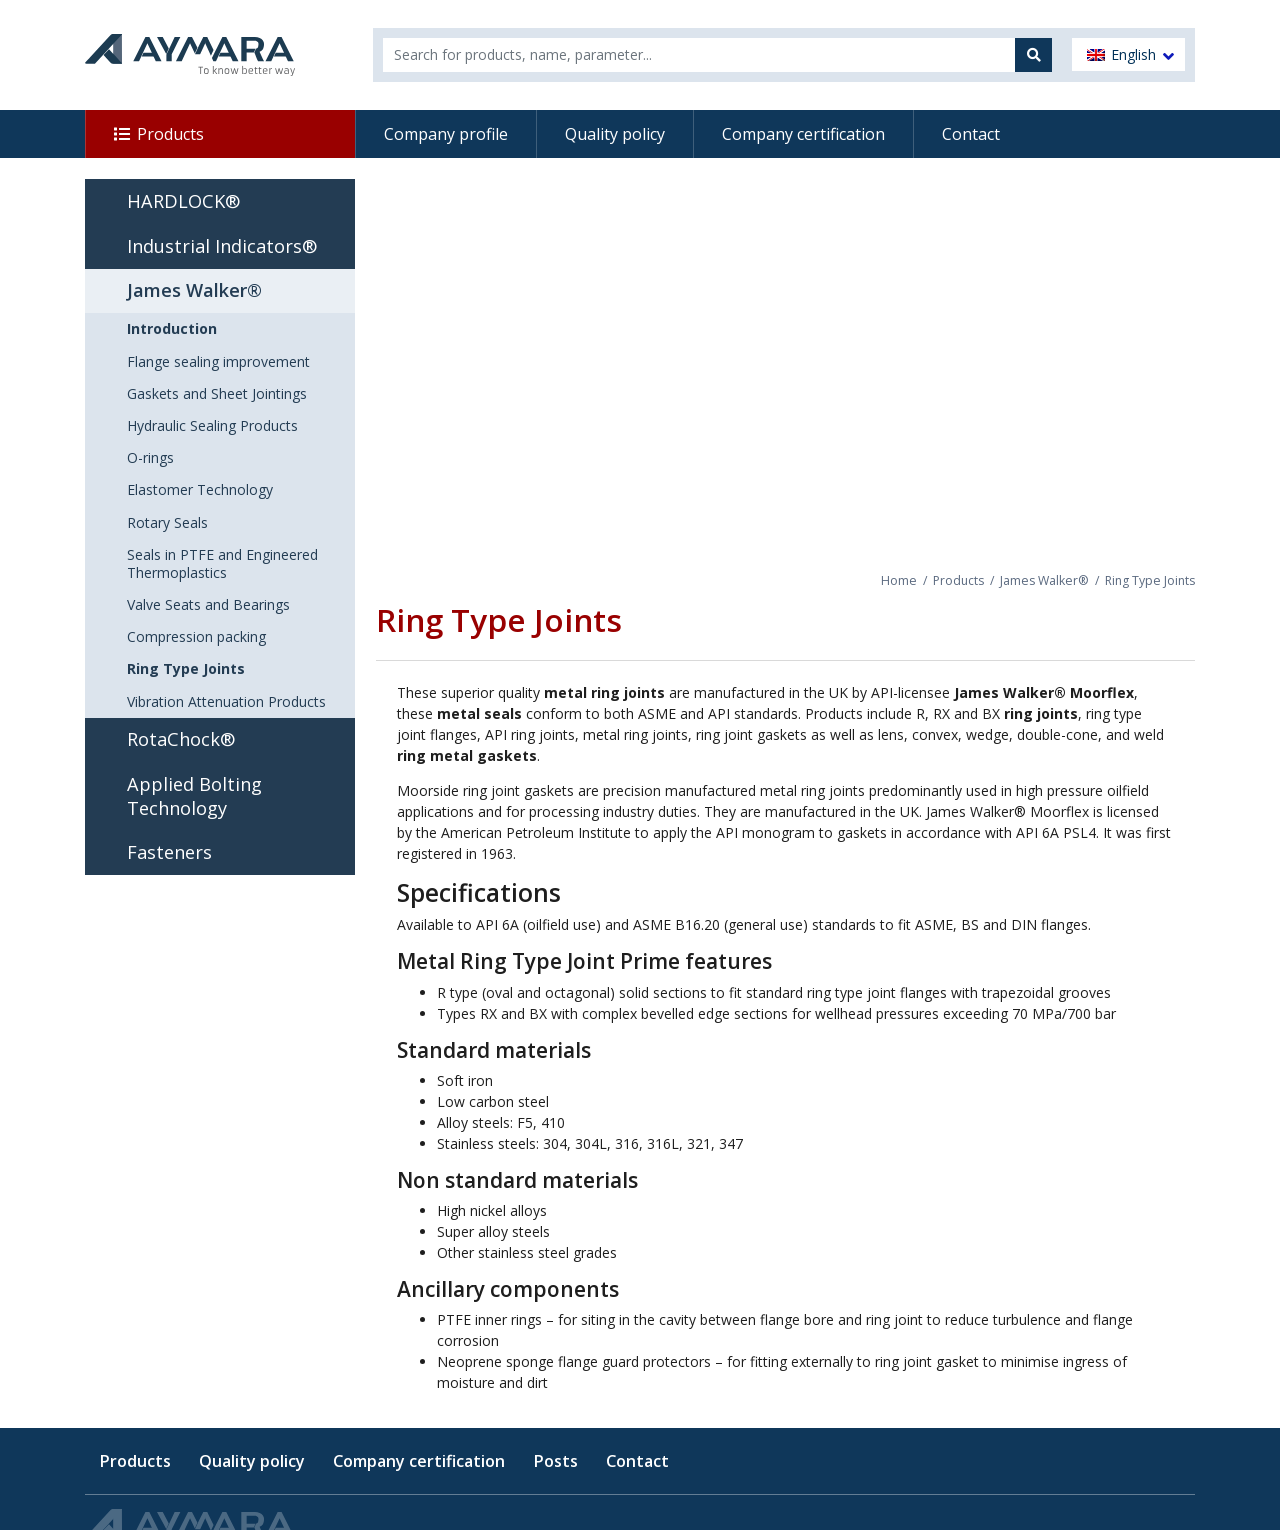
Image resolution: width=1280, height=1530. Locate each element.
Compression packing (196, 636)
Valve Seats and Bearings (208, 604)
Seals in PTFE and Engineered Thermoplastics (222, 563)
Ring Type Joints (186, 668)
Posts (555, 1461)
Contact (971, 134)
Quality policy (615, 134)
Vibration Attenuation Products (226, 701)
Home (899, 580)
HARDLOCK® (183, 201)
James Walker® (1044, 580)
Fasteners (169, 852)
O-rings (150, 457)
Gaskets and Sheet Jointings (217, 393)
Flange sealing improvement (218, 361)
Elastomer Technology (200, 489)
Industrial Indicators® (222, 246)
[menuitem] (1128, 54)
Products (170, 134)
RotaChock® (181, 739)
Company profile (446, 134)
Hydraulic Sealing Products (212, 425)
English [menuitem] (1133, 55)
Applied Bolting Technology (194, 796)
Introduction (172, 328)
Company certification (803, 134)
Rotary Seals (167, 522)
